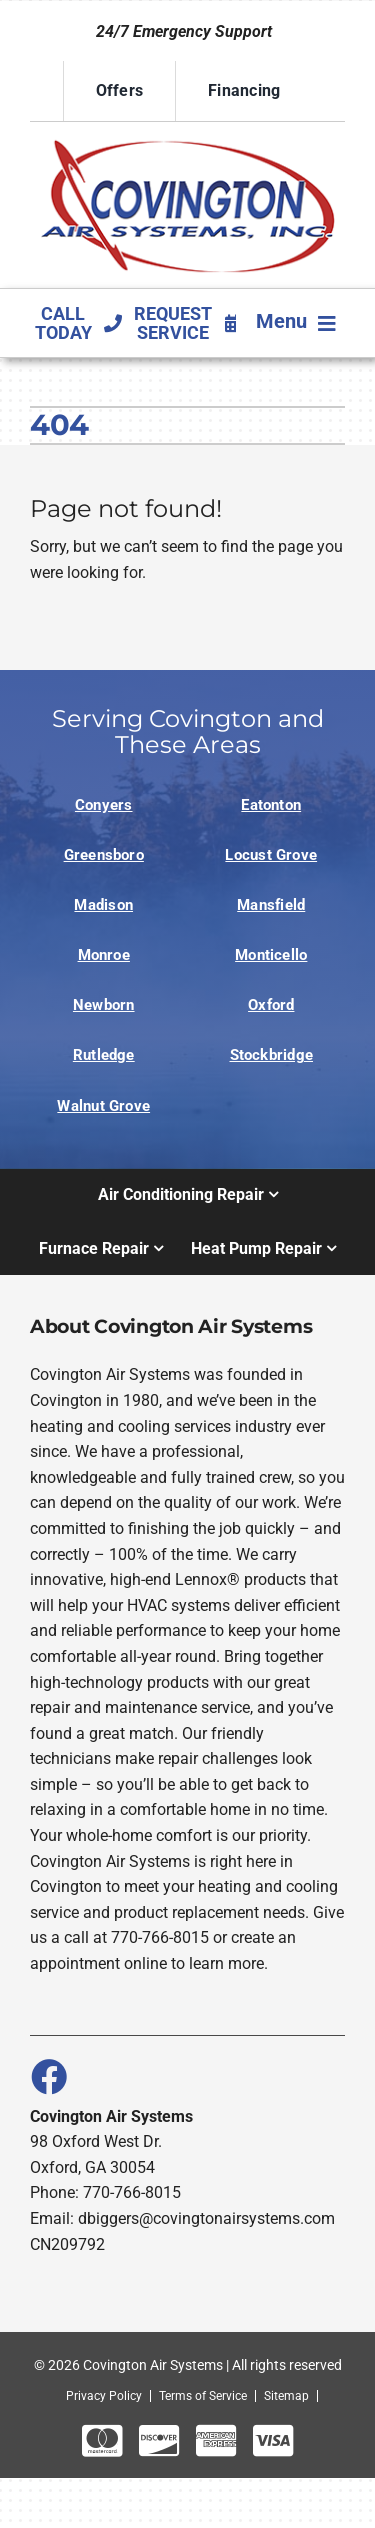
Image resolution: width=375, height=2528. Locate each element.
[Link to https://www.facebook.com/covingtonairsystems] (48, 2076)
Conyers (104, 805)
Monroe (104, 955)
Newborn (104, 1005)
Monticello (271, 955)
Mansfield (271, 905)
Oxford (271, 1005)
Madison (103, 905)
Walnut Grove (103, 1106)
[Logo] (187, 139)
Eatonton (271, 805)
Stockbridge (272, 1055)
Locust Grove (271, 855)
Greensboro (104, 855)
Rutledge (104, 1055)
